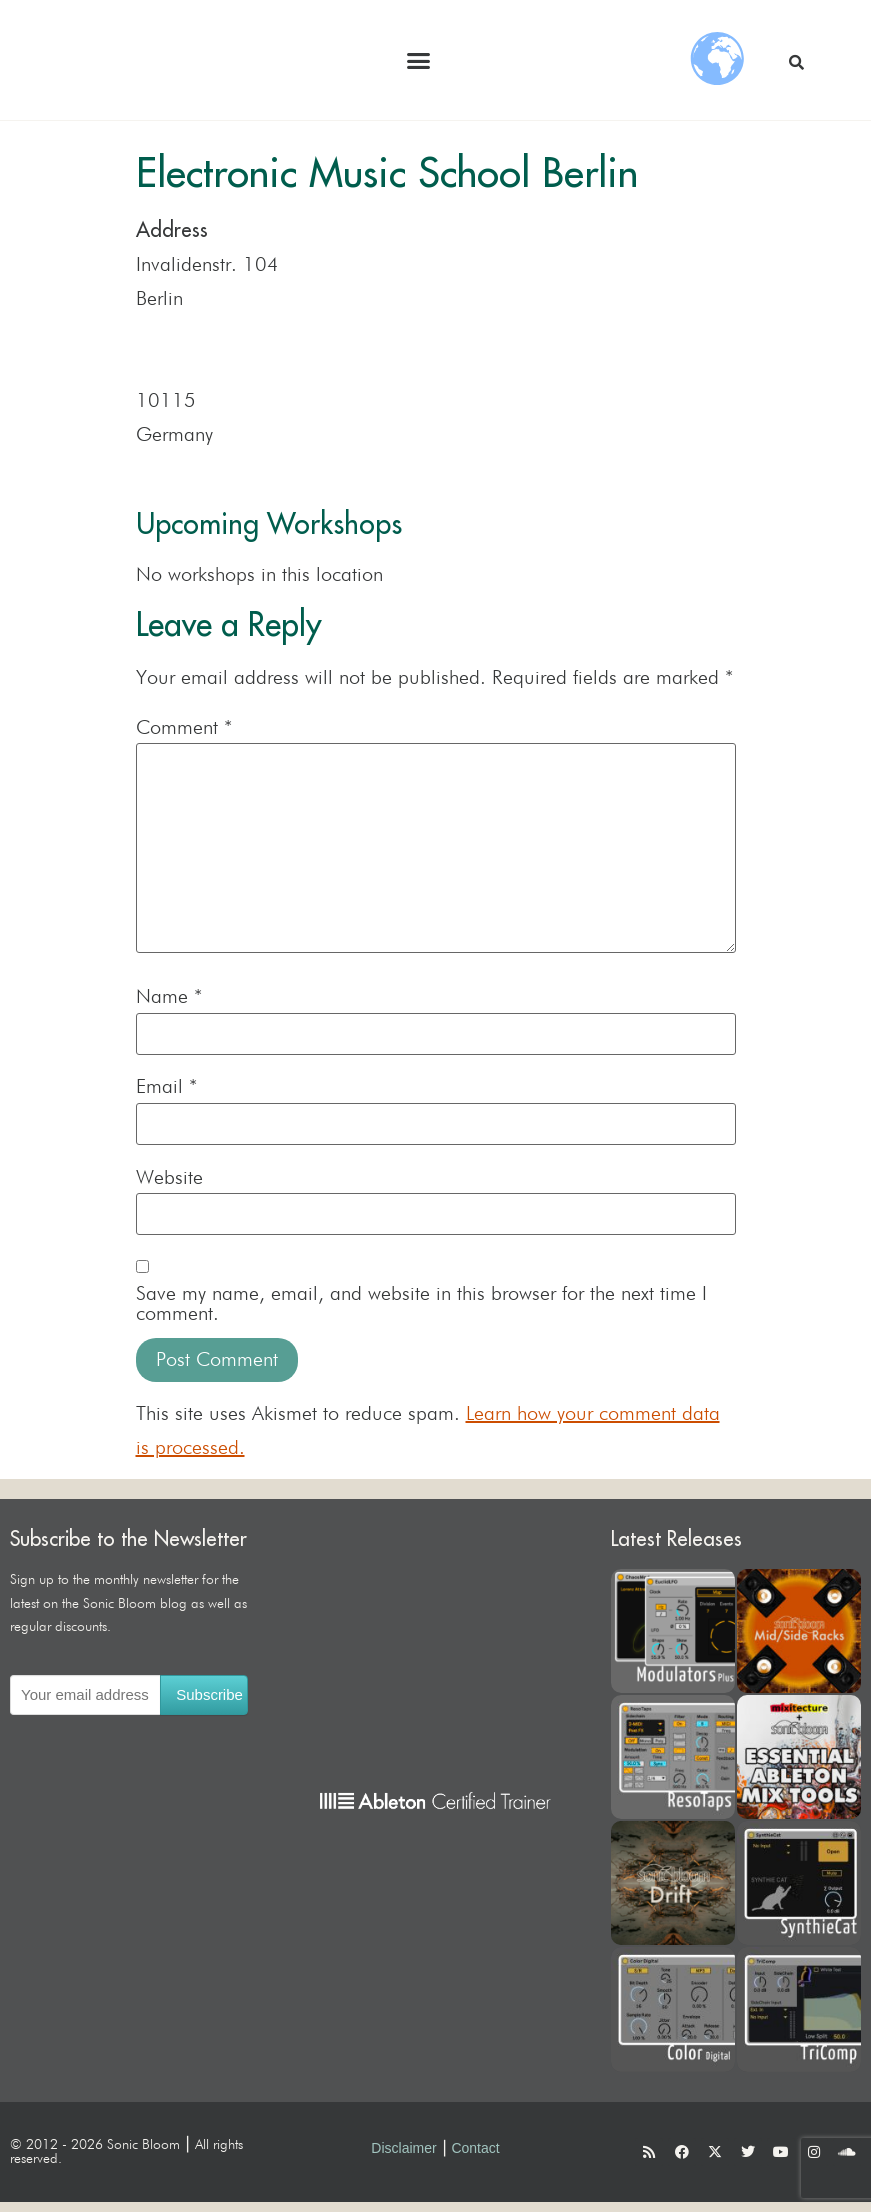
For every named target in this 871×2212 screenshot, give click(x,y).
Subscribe (209, 1694)
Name (169, 997)
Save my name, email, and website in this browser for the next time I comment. (421, 1304)
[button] (419, 60)
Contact (475, 2148)
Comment (184, 728)
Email (166, 1087)
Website (169, 1178)
